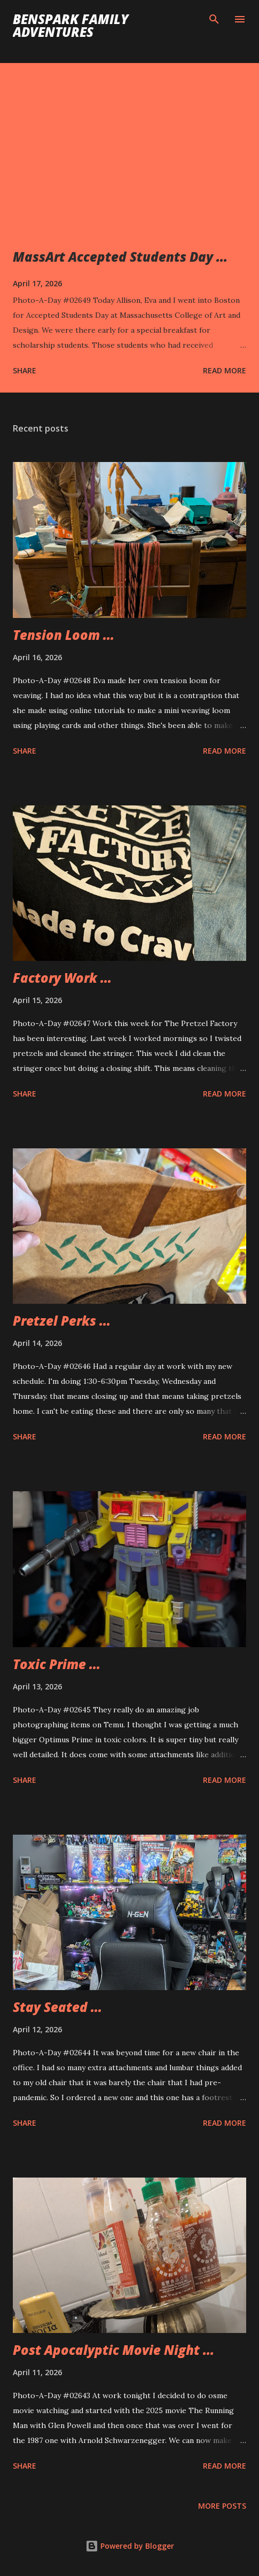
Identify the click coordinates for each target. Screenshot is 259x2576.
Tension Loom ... (63, 635)
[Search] (214, 19)
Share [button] (24, 370)
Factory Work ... (62, 977)
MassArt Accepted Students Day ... (120, 256)
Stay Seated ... (57, 2007)
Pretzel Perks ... (62, 1320)
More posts (222, 2506)
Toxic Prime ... (56, 1664)
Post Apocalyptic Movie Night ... (113, 2350)
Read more (224, 370)
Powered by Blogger (129, 2546)
